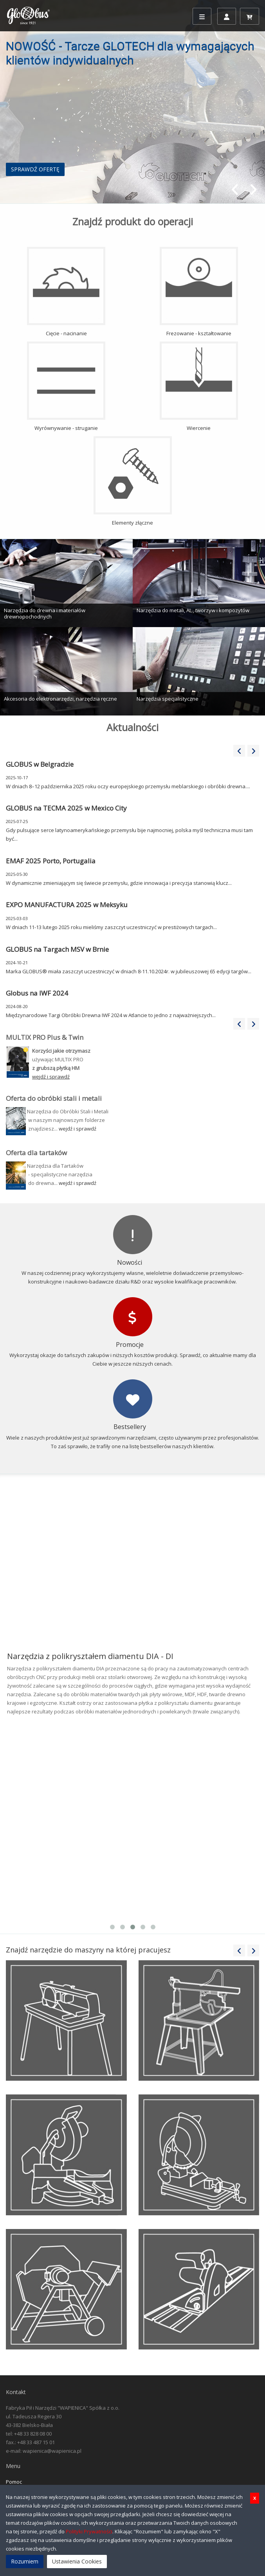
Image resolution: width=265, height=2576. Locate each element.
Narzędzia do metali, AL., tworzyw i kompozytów (193, 610)
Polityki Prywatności (89, 2531)
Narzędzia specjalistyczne (167, 698)
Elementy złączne (133, 481)
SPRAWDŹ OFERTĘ (35, 169)
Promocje (130, 1344)
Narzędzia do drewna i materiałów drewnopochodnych (44, 613)
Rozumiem (24, 2561)
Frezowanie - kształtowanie (199, 292)
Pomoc (14, 2481)
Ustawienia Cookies (77, 2561)
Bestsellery (130, 1426)
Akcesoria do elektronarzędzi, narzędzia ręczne (60, 698)
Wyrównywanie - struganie (66, 386)
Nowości (129, 1262)
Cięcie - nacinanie (66, 292)
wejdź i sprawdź (77, 1128)
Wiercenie (199, 386)
